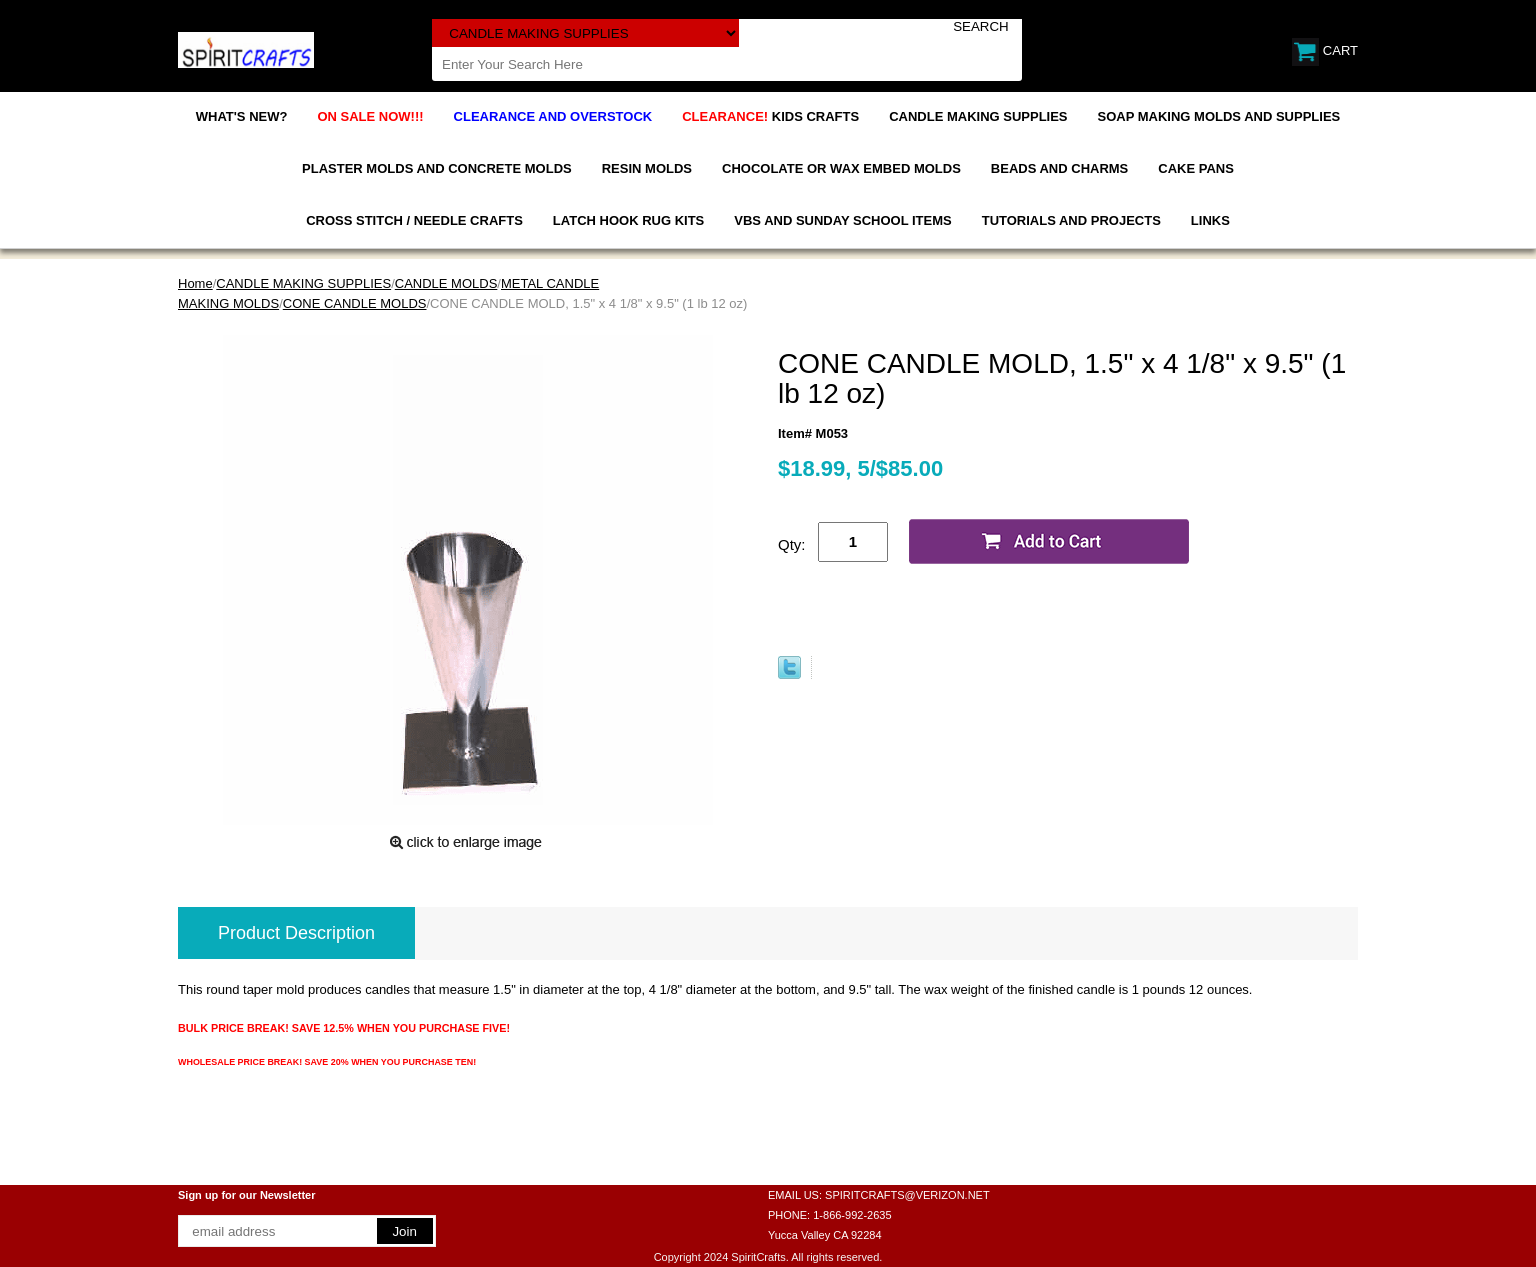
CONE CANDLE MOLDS (355, 303)
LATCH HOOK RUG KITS (628, 220)
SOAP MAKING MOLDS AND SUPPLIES (1219, 116)
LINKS (1210, 220)
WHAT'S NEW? (242, 116)
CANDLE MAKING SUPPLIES (978, 116)
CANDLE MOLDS (446, 283)
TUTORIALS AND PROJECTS (1071, 220)
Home (195, 283)
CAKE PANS (1196, 168)
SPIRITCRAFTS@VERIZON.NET (907, 1195)
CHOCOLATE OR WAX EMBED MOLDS (841, 168)
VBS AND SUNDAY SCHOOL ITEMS (842, 220)
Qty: (792, 544)
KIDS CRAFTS (770, 116)
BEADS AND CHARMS (1059, 168)
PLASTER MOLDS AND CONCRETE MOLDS (437, 168)
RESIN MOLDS (647, 168)
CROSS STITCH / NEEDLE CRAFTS (414, 220)
